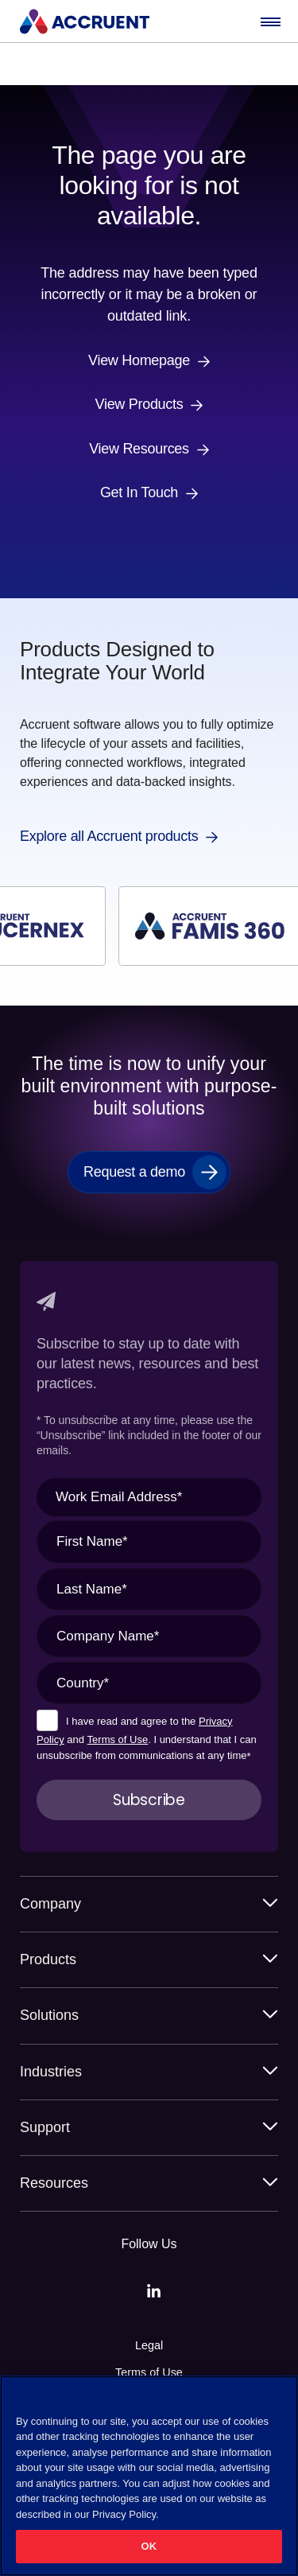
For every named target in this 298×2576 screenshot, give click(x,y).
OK (149, 2546)
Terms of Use (118, 1739)
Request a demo (134, 1172)
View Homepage (139, 360)
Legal (149, 2345)
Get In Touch (139, 492)
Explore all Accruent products (109, 836)
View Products (139, 404)
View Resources (139, 449)
